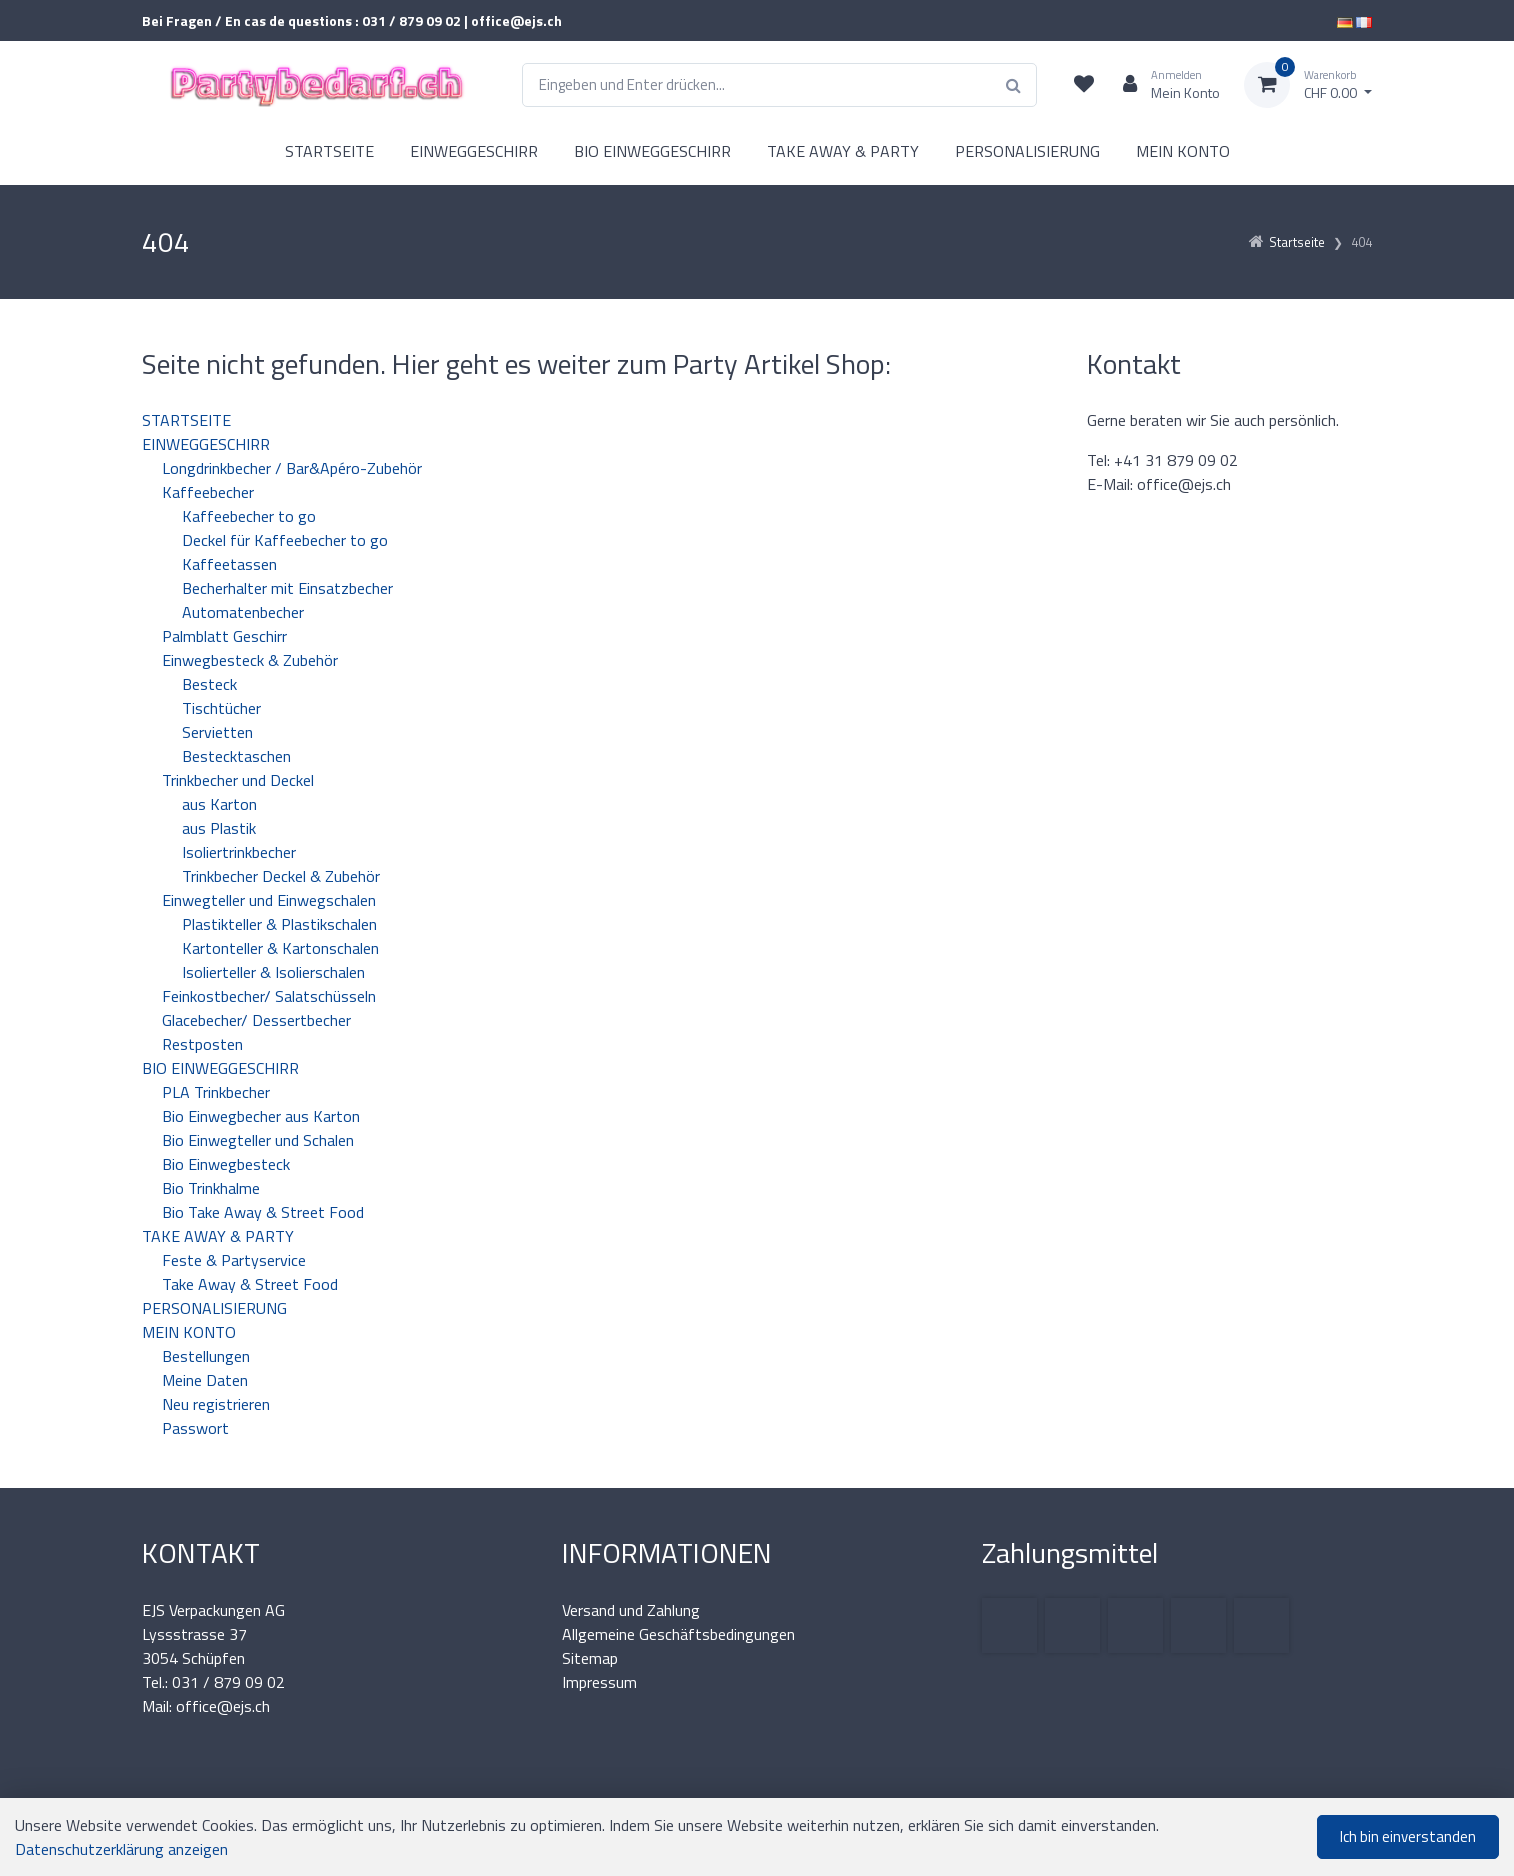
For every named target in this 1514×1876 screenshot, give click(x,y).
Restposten (202, 1044)
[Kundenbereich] (1163, 85)
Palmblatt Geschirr (224, 636)
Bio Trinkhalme (211, 1188)
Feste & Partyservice (234, 1260)
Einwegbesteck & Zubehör (250, 660)
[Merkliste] (1084, 85)
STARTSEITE (329, 151)
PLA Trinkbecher (216, 1092)
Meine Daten (205, 1380)
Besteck (209, 684)
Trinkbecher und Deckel (238, 780)
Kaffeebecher (208, 492)
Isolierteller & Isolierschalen (273, 972)
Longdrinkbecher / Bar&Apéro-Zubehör (292, 468)
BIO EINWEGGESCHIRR (652, 151)
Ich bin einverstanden (1408, 1836)
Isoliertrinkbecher (239, 852)
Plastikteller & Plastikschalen (279, 924)
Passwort (195, 1428)
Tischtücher (221, 708)
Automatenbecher (243, 612)
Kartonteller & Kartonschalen (280, 948)
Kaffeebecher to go (249, 516)
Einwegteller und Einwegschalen (269, 900)
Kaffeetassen (229, 564)
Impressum (599, 1682)
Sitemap (590, 1658)
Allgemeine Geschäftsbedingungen (678, 1634)
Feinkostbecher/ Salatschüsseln (269, 996)
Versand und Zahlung (631, 1610)
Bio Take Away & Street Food (263, 1212)
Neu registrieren (216, 1404)
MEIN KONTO (1183, 151)
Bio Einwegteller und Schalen (258, 1140)
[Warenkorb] (1308, 85)
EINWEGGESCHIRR (474, 151)
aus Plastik (219, 828)
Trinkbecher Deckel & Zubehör (281, 876)
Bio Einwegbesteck (226, 1164)
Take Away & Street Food (250, 1284)
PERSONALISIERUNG (1027, 151)
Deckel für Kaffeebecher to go (285, 540)
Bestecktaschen (236, 756)
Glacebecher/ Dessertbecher (256, 1020)
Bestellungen (206, 1356)
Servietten (217, 732)
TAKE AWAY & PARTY (843, 151)
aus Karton (219, 804)
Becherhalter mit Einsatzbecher (287, 588)
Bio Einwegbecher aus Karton (261, 1116)
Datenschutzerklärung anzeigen (121, 1849)
